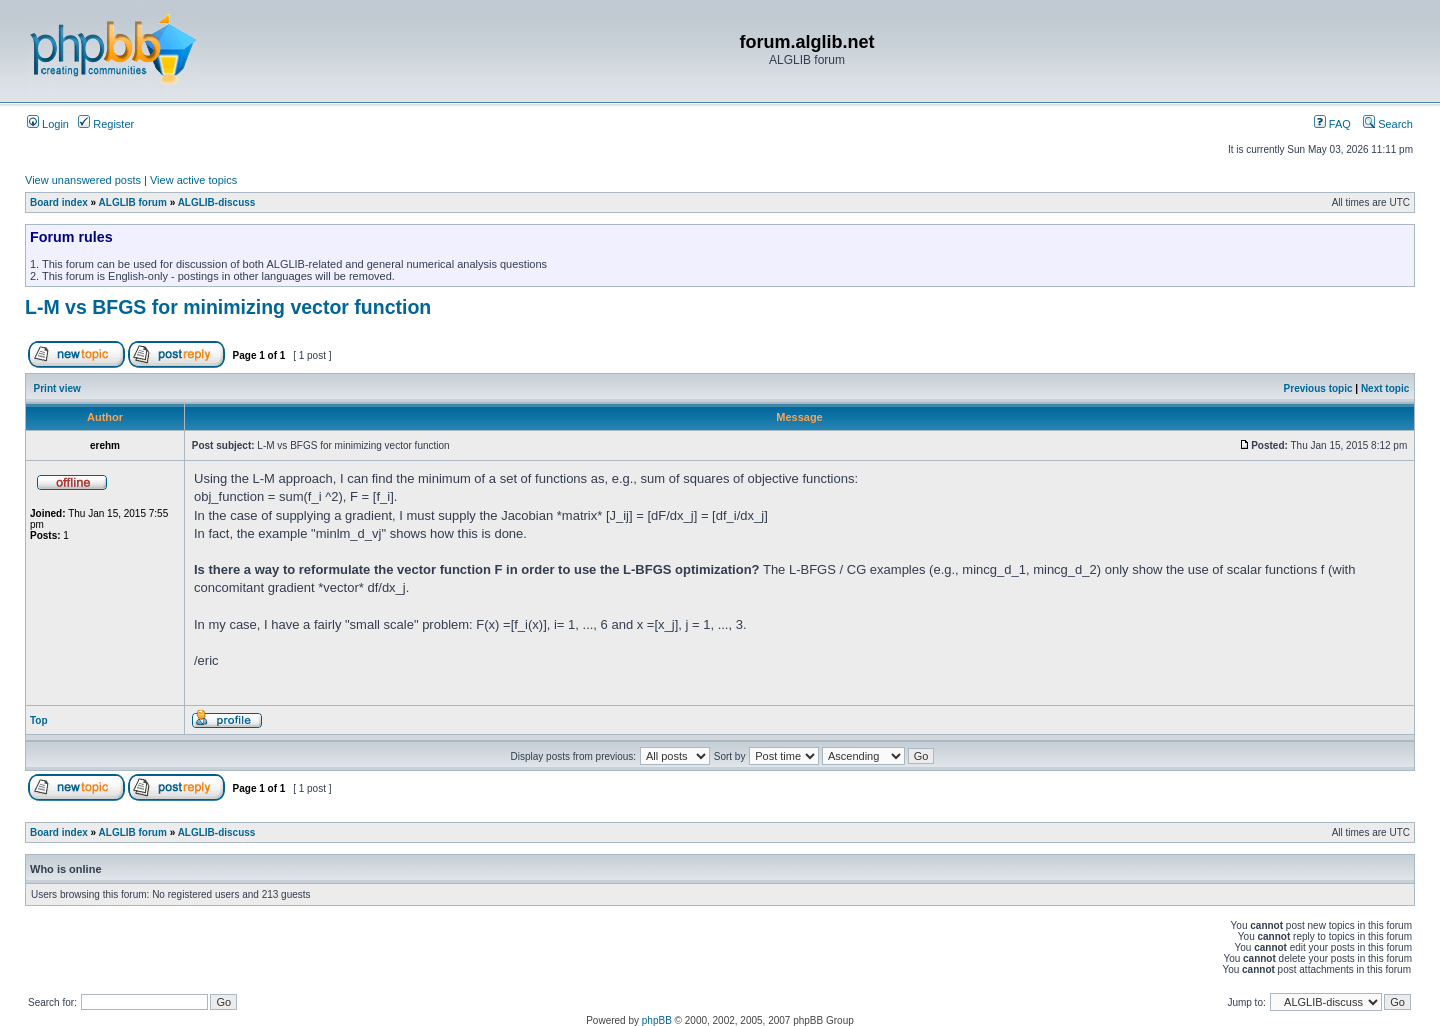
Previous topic (1318, 388)
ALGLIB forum (133, 202)
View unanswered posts (83, 180)
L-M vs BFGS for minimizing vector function (228, 307)
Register (106, 124)
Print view (57, 388)
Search (1388, 124)
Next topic (1385, 388)
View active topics (193, 180)
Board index (59, 202)
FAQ (1332, 124)
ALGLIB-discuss (217, 202)
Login (48, 124)
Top (39, 720)
